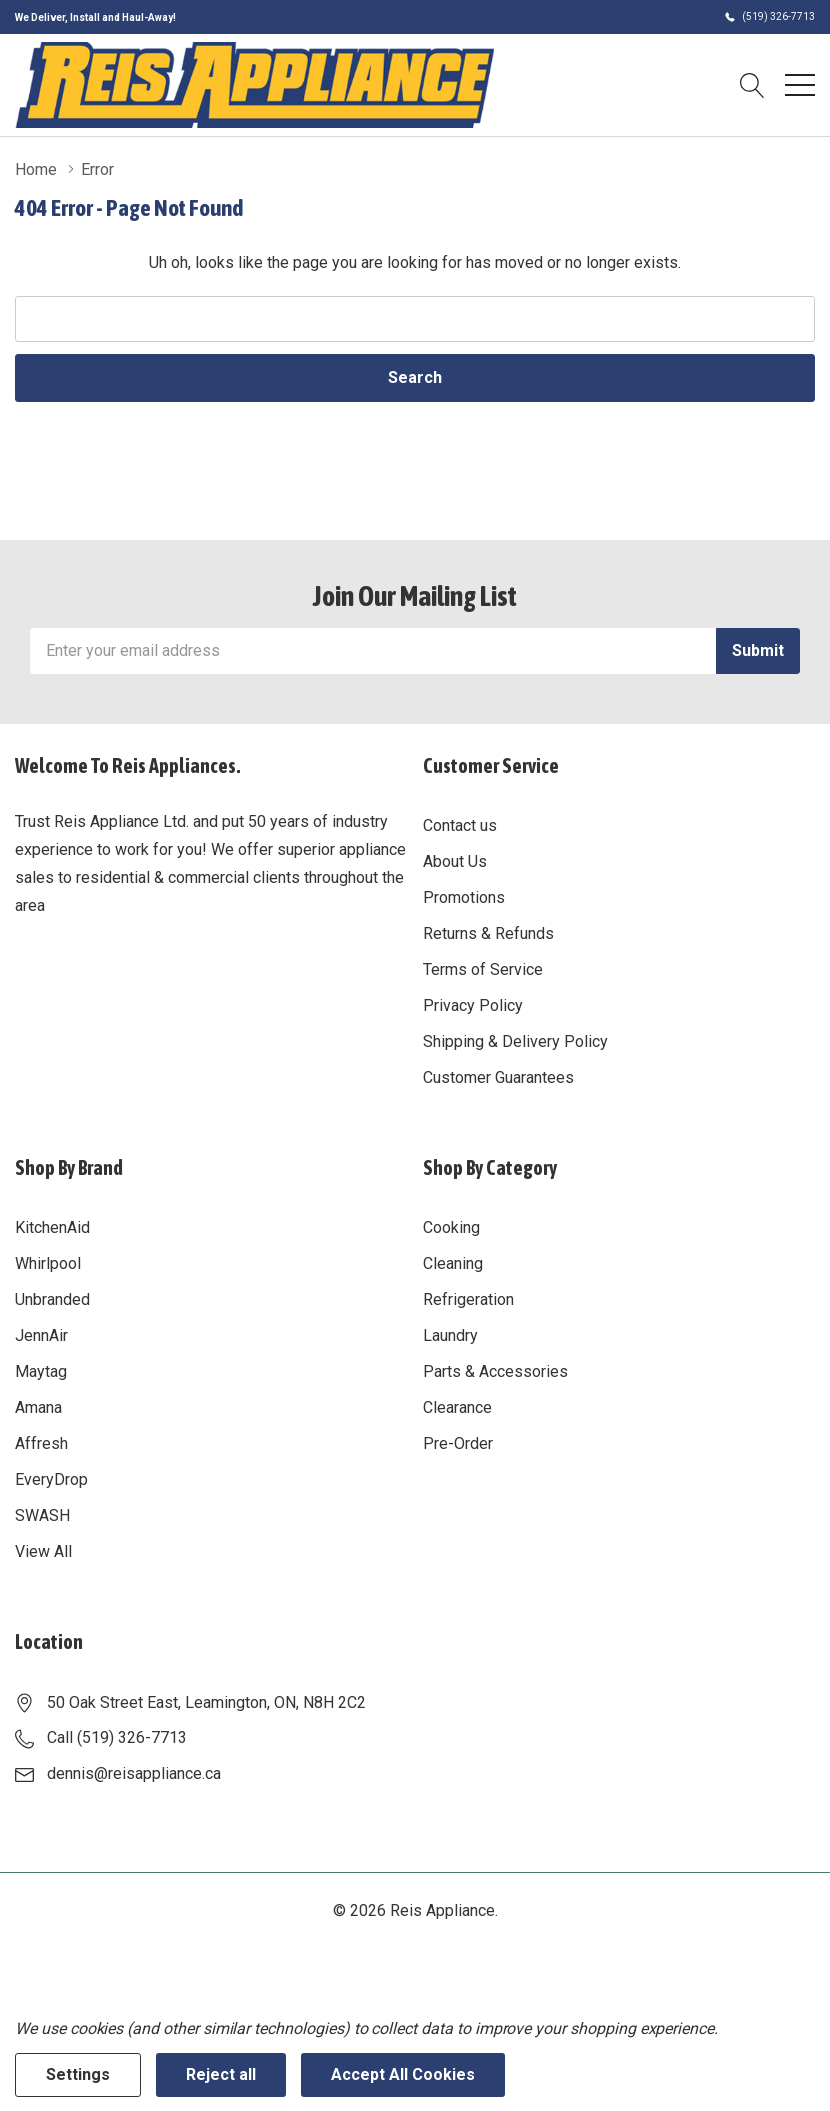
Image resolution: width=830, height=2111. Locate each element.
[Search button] (752, 85)
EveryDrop (51, 1479)
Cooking (451, 1227)
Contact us (460, 825)
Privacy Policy (473, 1005)
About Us (455, 861)
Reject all (221, 2074)
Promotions (464, 897)
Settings (78, 2074)
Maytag (41, 1371)
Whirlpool (48, 1263)
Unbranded (52, 1299)
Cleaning (453, 1263)
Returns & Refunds (488, 933)
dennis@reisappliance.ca (134, 1773)
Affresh (41, 1443)
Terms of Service (483, 969)
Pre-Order (458, 1443)
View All (43, 1551)
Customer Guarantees (498, 1077)
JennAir (41, 1335)
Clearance (457, 1407)
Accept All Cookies (403, 2074)
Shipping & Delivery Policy (515, 1041)
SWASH (42, 1515)
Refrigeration (468, 1299)
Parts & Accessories (495, 1371)
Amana (38, 1407)
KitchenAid (52, 1227)
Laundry (450, 1335)
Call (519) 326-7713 (117, 1737)
